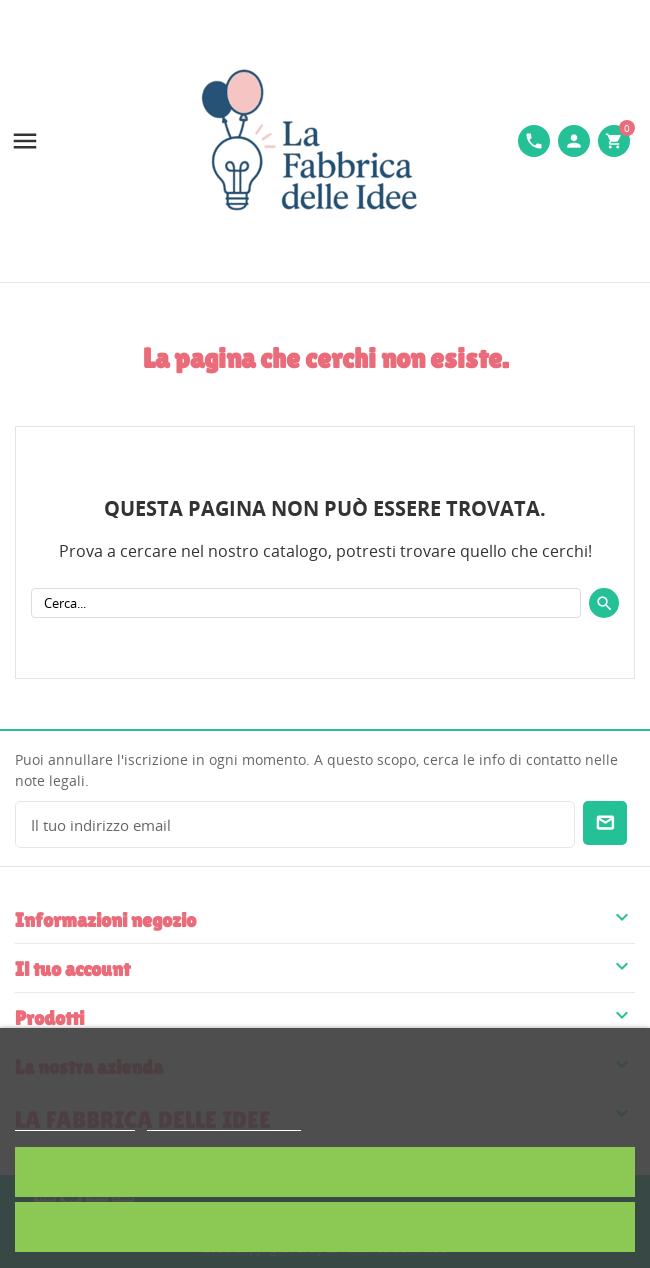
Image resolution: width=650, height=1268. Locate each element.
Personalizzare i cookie (224, 1121)
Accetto (325, 1171)
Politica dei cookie (75, 1121)
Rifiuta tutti (325, 1226)
